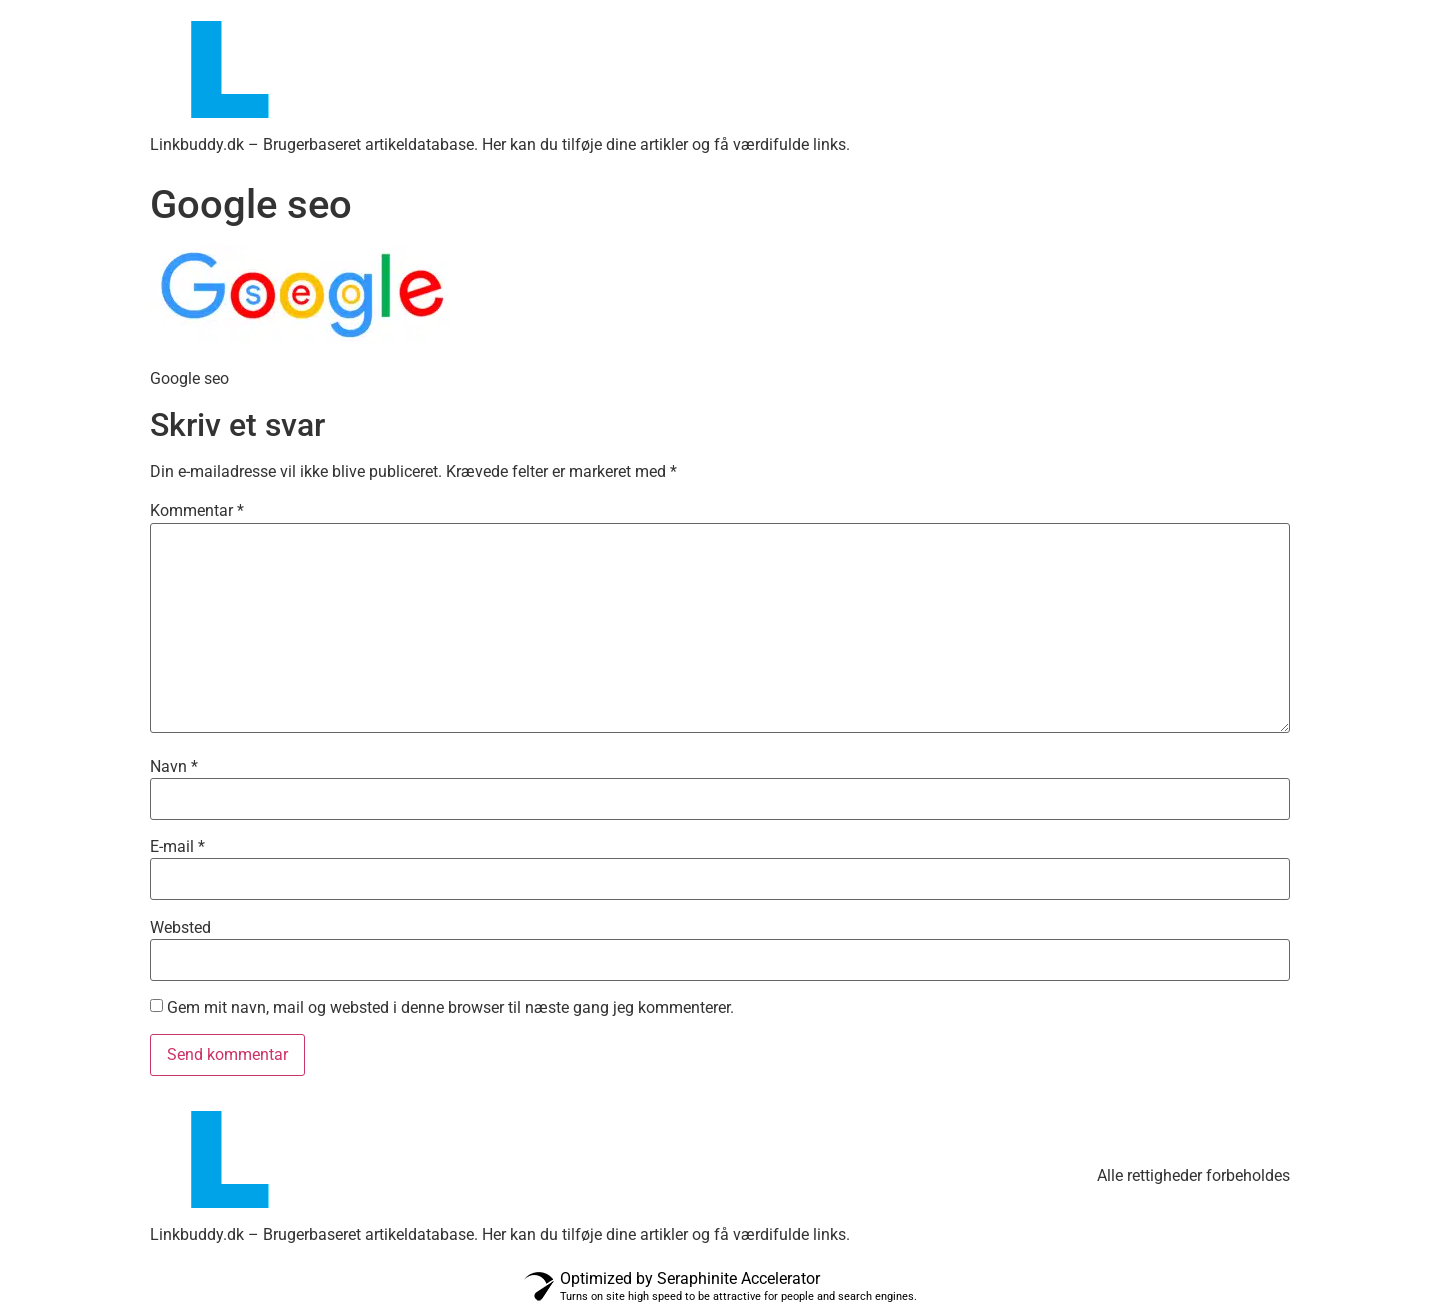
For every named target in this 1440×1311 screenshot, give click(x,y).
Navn (174, 767)
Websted (180, 928)
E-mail (177, 847)
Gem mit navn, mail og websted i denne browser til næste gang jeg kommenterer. (450, 1008)
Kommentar (197, 511)
